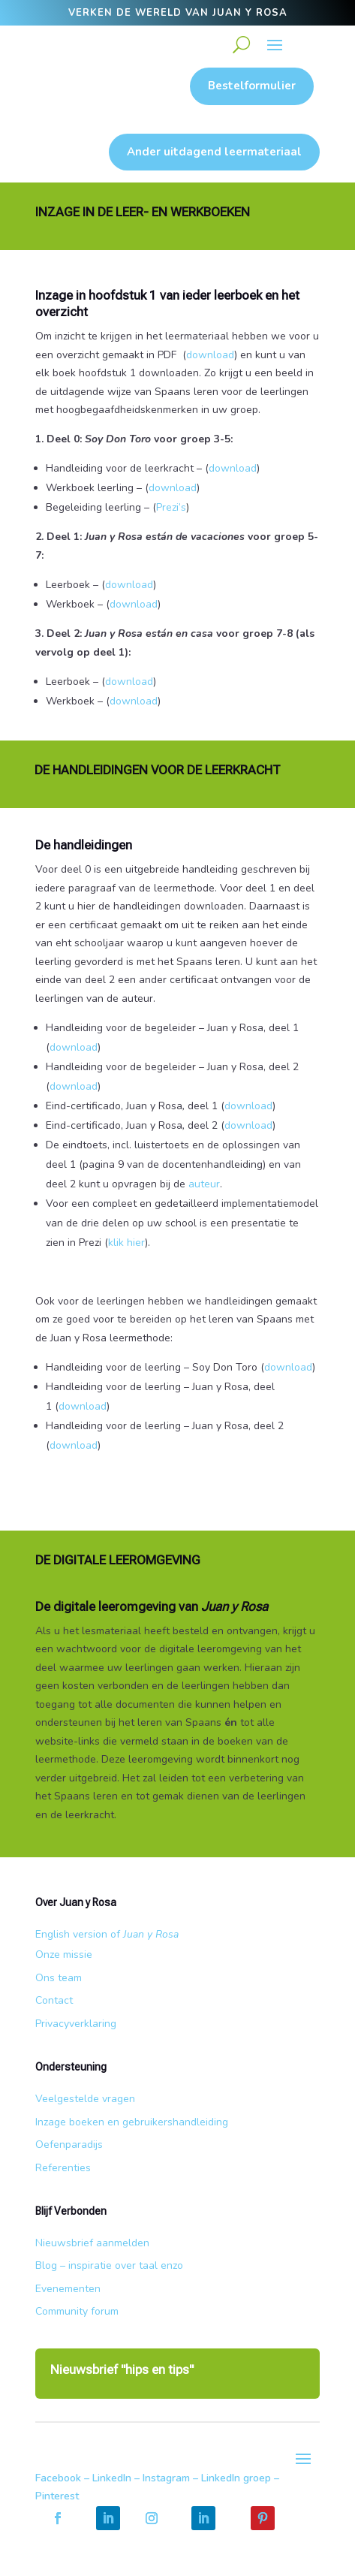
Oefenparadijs (69, 2144)
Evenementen (68, 2289)
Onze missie (63, 1954)
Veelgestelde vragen (85, 2099)
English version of (107, 1934)
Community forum (77, 2311)
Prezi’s (172, 507)
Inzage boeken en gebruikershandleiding (131, 2122)
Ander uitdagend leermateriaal (214, 151)
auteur (204, 1184)
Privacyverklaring (75, 2023)
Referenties (63, 2168)
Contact (54, 2000)
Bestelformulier (252, 85)
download (210, 355)
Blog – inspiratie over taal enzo (109, 2265)
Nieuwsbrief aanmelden (92, 2243)
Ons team (58, 1978)
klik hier (126, 1242)
